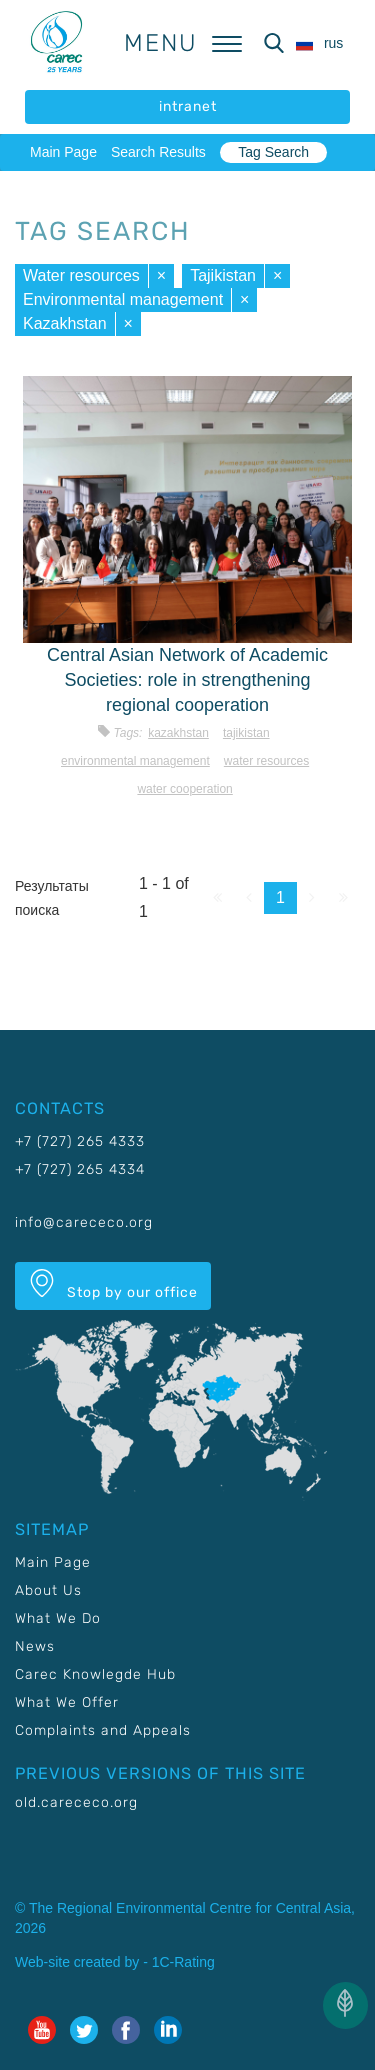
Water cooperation (184, 789)
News (35, 1646)
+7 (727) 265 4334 (80, 1169)
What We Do (58, 1618)
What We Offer (67, 1702)
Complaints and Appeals (103, 1730)
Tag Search (273, 152)
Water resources (81, 275)
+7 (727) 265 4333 (80, 1141)
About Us (48, 1590)
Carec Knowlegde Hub (95, 1674)
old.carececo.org (76, 1802)
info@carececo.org (84, 1222)
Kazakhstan (65, 323)
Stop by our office (113, 1285)
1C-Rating (183, 1962)
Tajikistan (223, 275)
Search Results (158, 152)
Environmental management (123, 299)
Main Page (63, 152)
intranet (188, 106)
